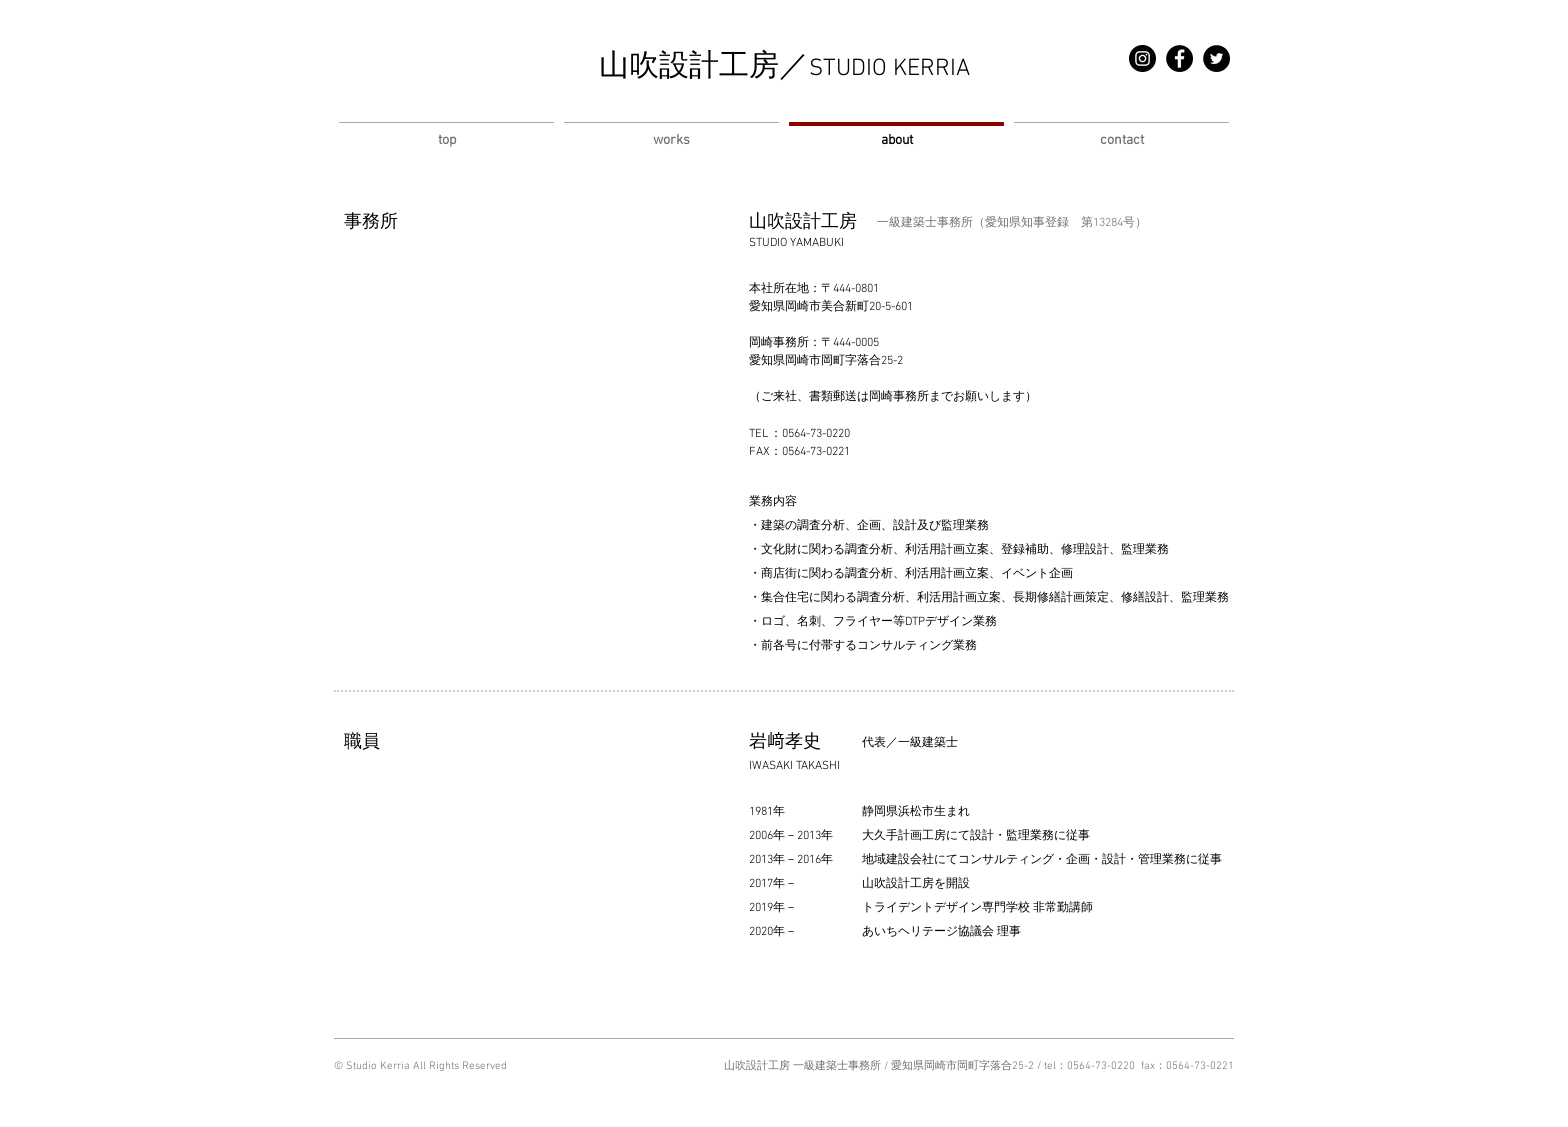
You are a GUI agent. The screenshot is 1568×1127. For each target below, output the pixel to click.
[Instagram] (1142, 58)
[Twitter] (1216, 58)
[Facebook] (1179, 58)
